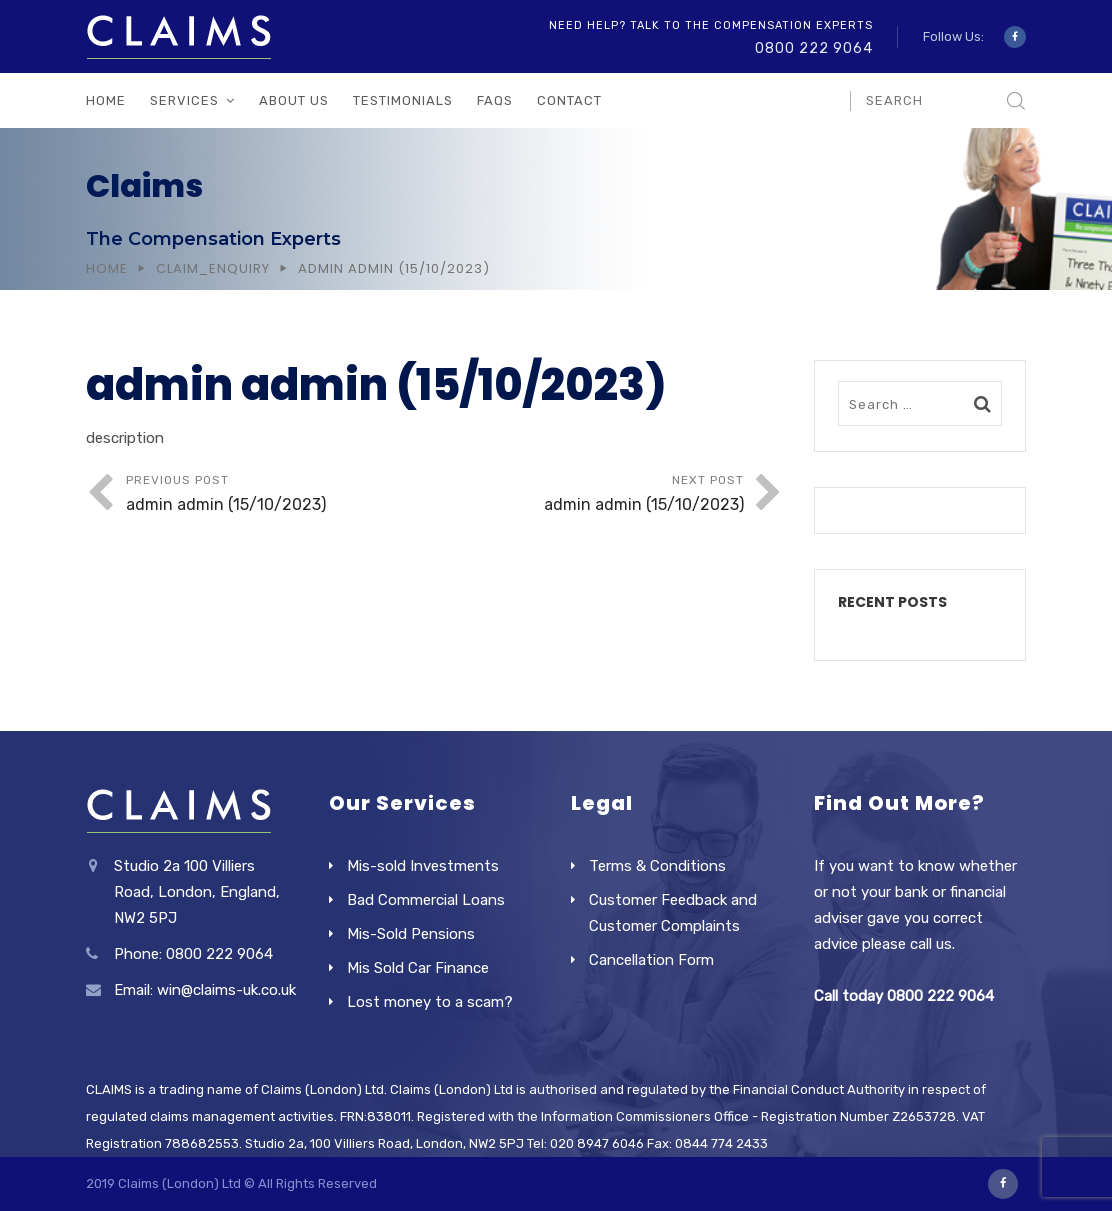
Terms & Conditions (657, 866)
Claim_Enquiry (213, 268)
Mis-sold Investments (423, 866)
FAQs (495, 100)
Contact (569, 100)
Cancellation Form (651, 960)
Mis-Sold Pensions (411, 934)
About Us (294, 100)
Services (184, 100)
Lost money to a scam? (430, 1002)
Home (106, 100)
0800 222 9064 (814, 48)
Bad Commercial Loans (426, 900)
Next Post (589, 495)
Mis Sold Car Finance (418, 968)
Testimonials (403, 100)
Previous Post (280, 495)
